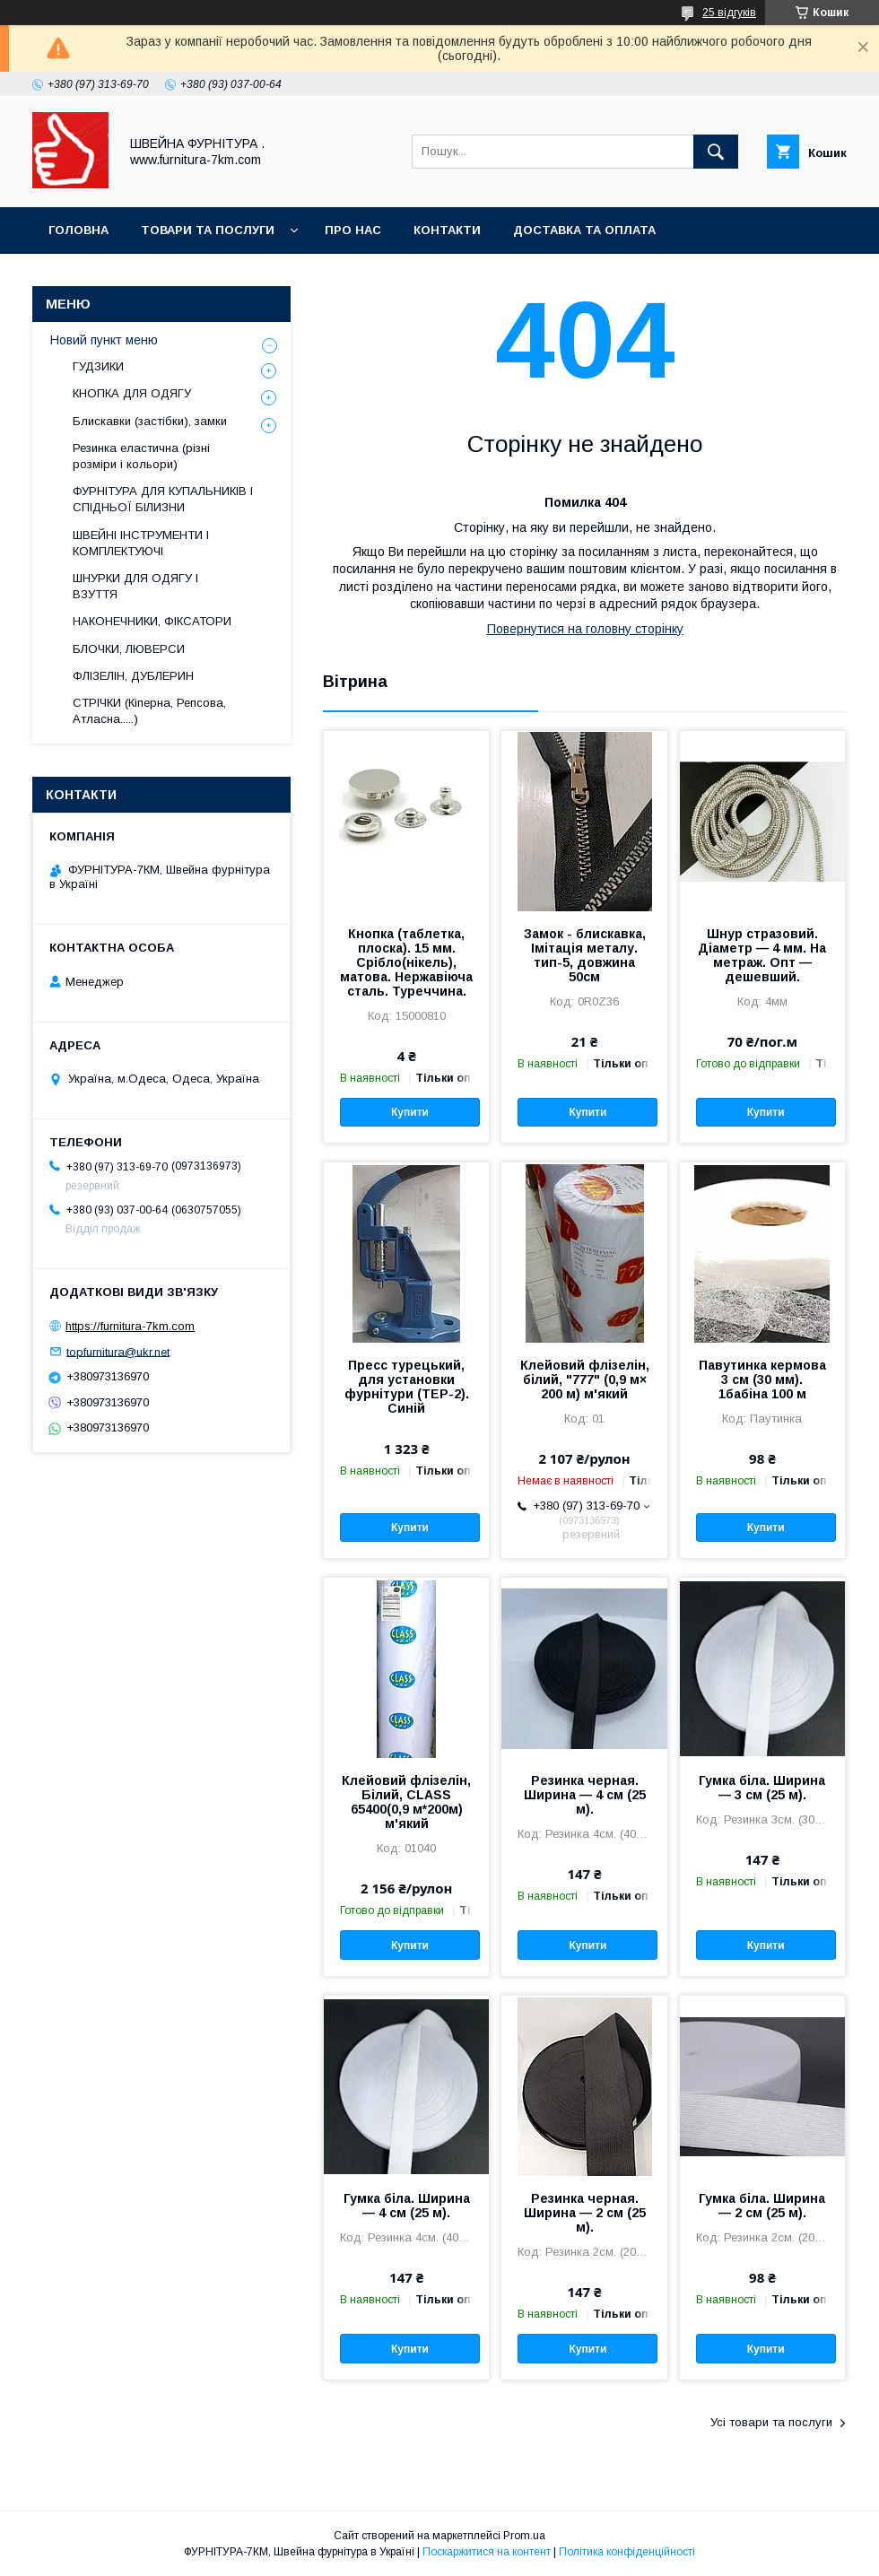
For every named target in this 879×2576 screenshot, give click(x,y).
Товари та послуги (207, 230)
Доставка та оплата (584, 230)
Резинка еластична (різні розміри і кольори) (141, 456)
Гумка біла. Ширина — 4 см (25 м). (407, 2205)
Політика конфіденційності (627, 2552)
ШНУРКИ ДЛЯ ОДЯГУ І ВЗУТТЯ (135, 586)
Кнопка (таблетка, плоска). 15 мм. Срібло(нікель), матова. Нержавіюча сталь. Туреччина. (406, 962)
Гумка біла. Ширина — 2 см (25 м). (762, 2205)
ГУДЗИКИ (98, 366)
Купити (410, 1112)
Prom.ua (524, 2535)
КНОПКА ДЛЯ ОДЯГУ (132, 393)
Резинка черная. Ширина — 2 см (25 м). (585, 2212)
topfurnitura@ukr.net (118, 1351)
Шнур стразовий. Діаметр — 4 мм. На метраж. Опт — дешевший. (762, 955)
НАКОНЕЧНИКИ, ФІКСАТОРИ (152, 621)
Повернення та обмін (124, 276)
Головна (78, 230)
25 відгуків (729, 12)
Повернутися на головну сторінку (585, 629)
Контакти (447, 230)
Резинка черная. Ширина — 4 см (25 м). (585, 1794)
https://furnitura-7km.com (130, 1326)
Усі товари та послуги (771, 2422)
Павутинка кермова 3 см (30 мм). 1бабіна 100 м (762, 1379)
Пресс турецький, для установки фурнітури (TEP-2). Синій (406, 1386)
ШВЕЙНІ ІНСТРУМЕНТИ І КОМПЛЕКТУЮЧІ (141, 543)
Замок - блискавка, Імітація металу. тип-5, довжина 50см (585, 955)
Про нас (353, 230)
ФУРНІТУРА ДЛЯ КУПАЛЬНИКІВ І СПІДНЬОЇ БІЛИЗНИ (163, 499)
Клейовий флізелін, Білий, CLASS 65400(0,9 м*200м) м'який (406, 1802)
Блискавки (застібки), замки (150, 421)
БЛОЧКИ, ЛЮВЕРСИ (129, 649)
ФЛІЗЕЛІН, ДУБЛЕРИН (133, 676)
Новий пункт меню (104, 340)
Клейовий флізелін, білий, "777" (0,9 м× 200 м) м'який (584, 1379)
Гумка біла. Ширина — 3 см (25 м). (762, 1787)
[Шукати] (715, 152)
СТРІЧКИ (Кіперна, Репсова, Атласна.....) (149, 711)
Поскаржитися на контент (486, 2552)
